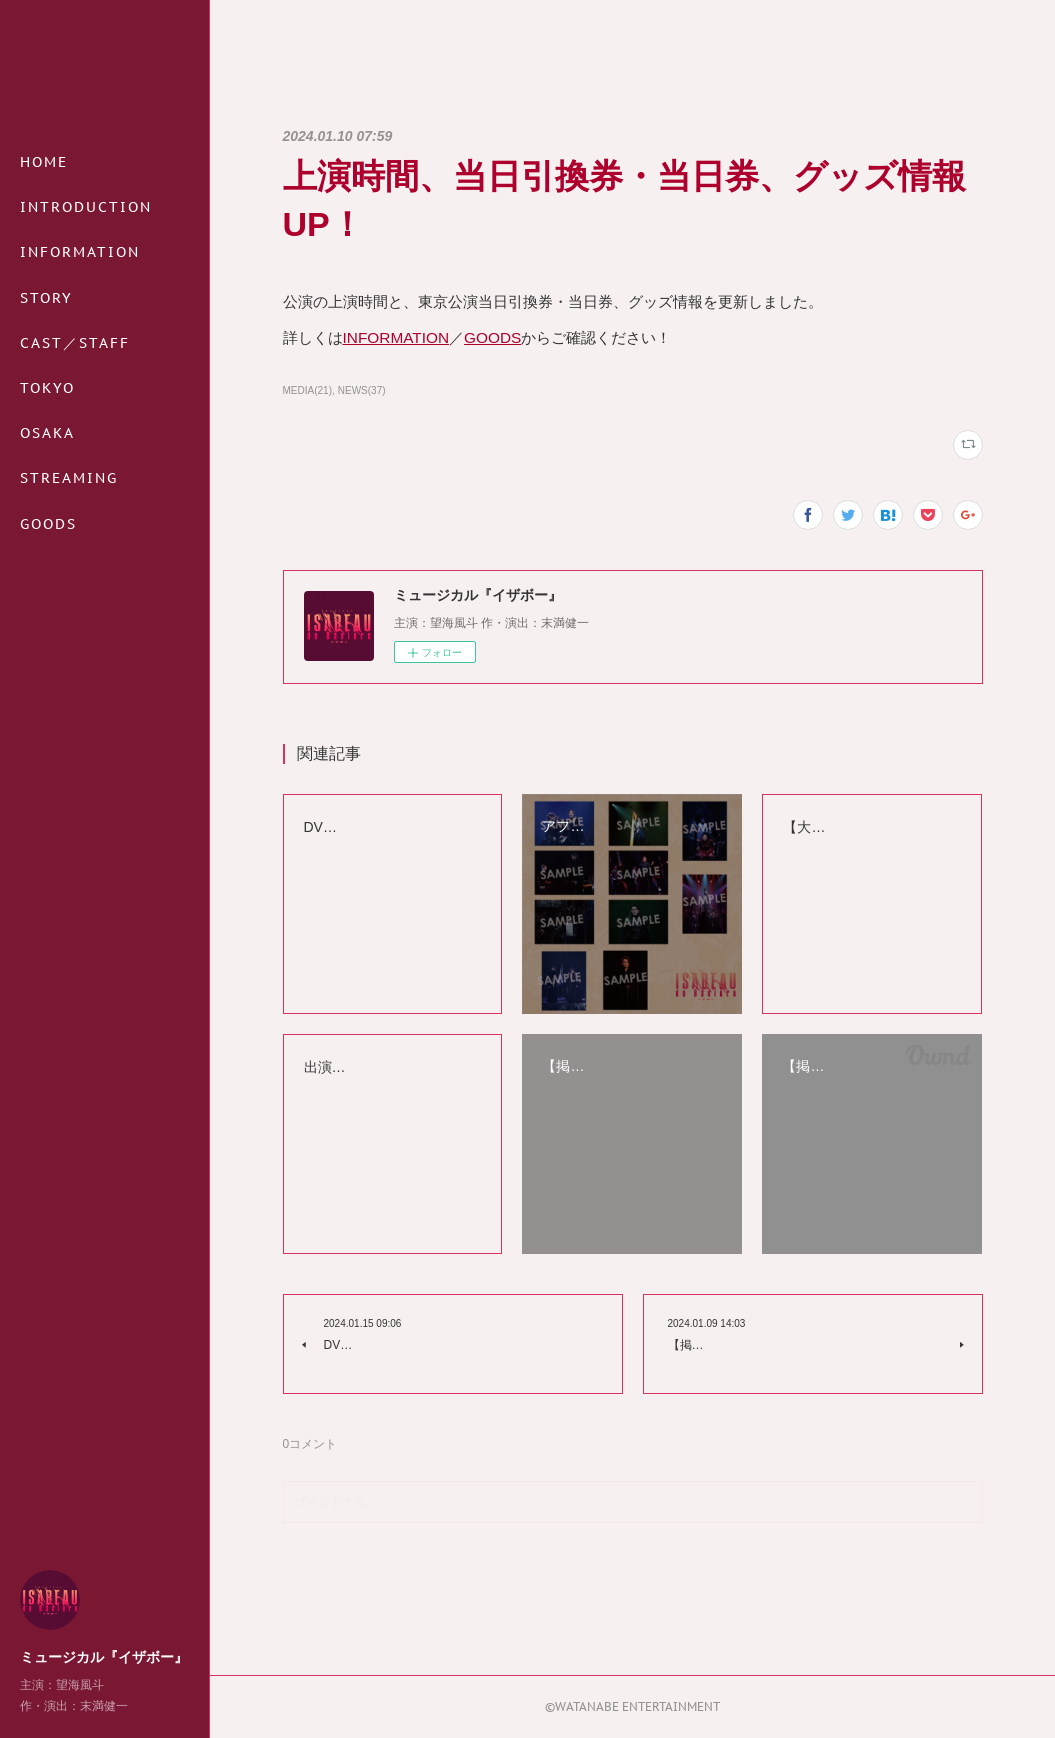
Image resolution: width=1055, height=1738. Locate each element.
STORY (46, 298)
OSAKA (47, 433)
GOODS (48, 524)
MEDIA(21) (307, 390)
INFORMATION (80, 252)
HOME (44, 162)
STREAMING (69, 478)
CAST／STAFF (75, 343)
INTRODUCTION (86, 207)
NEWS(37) (362, 390)
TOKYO (47, 388)
